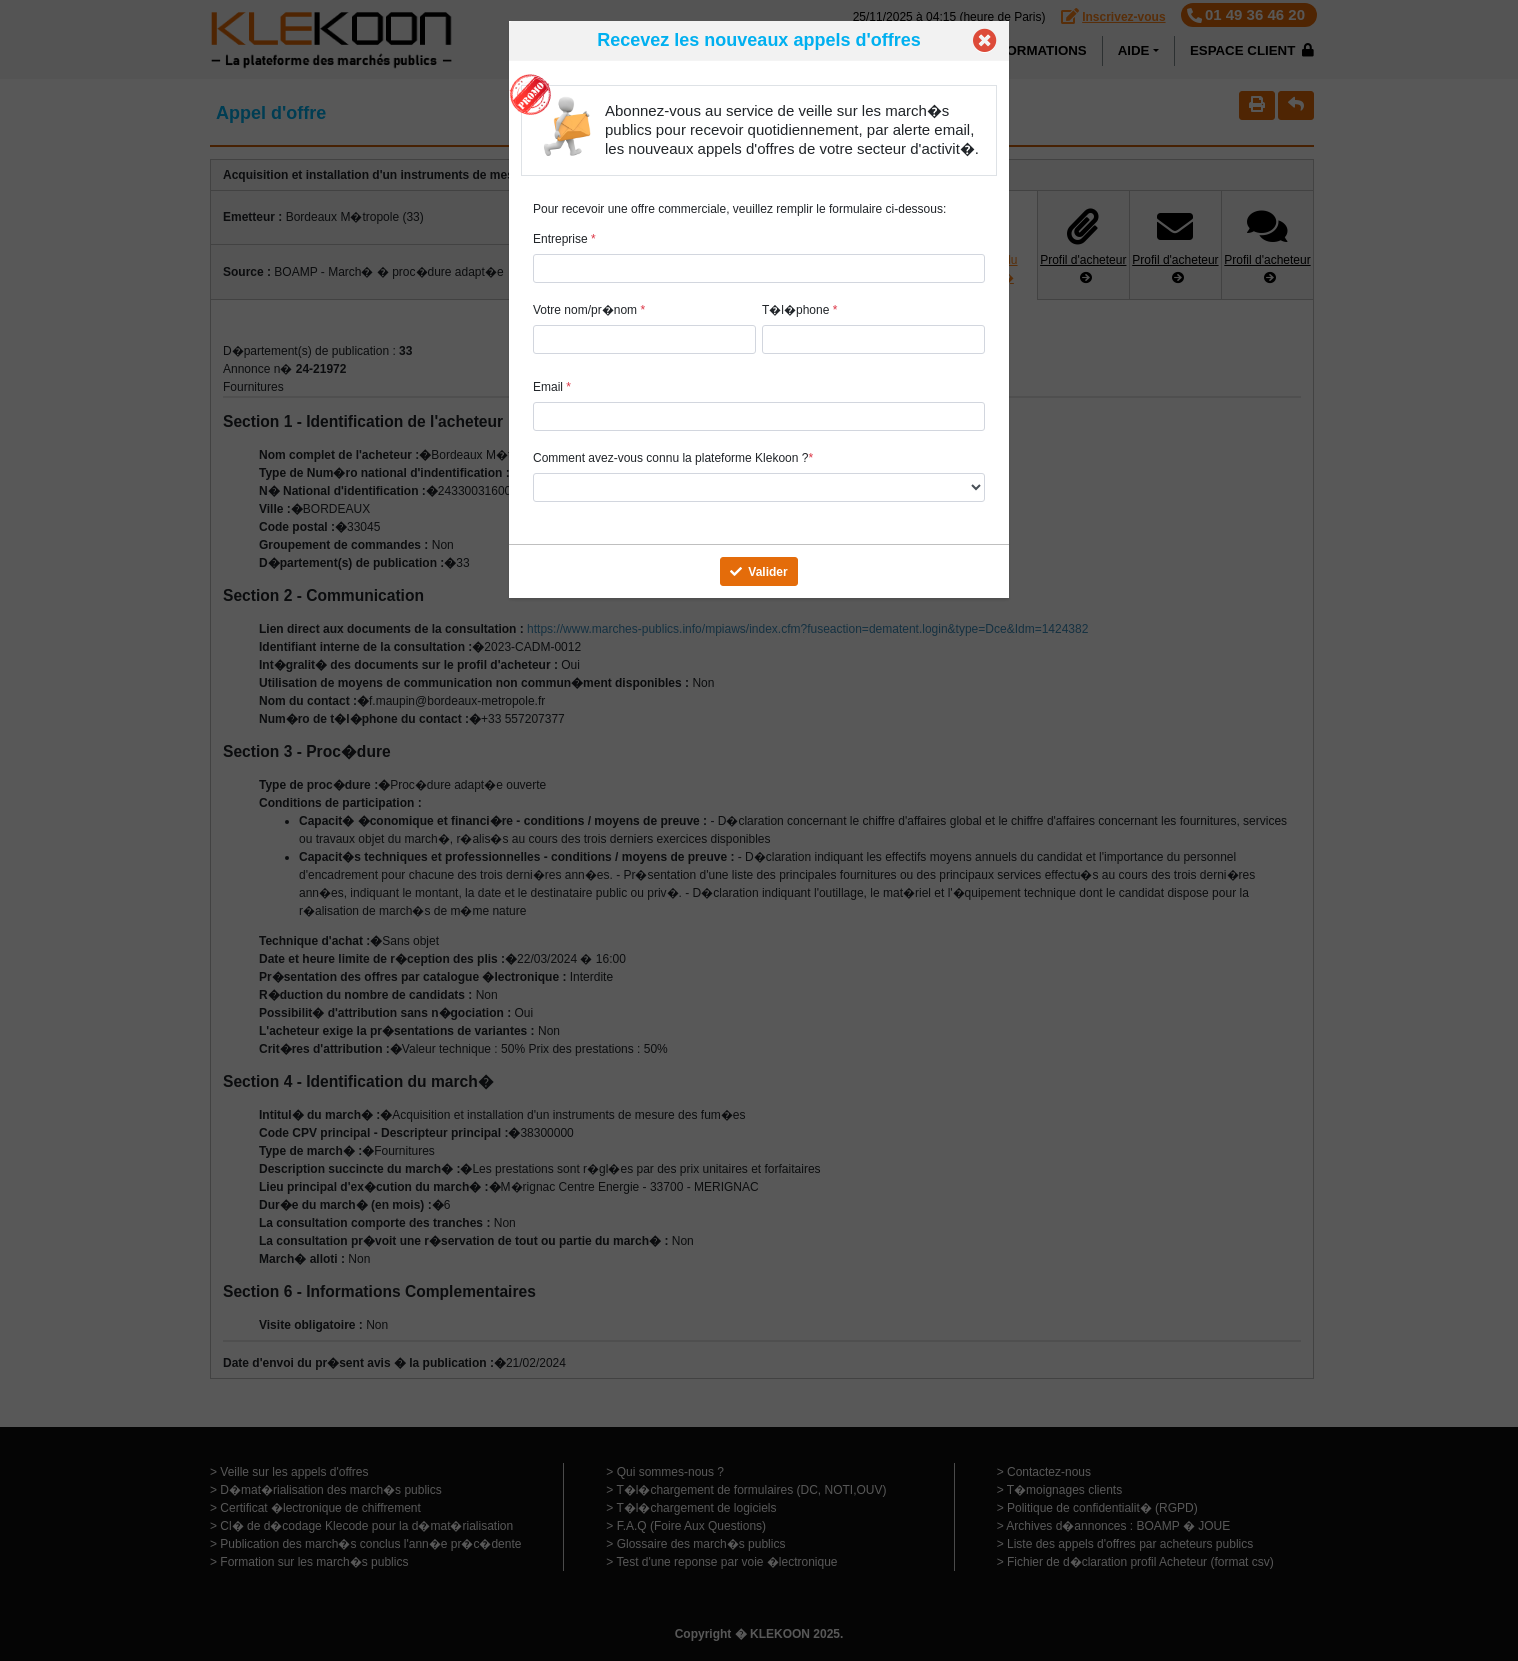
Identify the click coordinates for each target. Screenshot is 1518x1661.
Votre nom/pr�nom (589, 310)
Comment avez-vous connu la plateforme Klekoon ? (673, 458)
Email (552, 387)
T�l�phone (799, 310)
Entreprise (564, 239)
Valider (758, 572)
